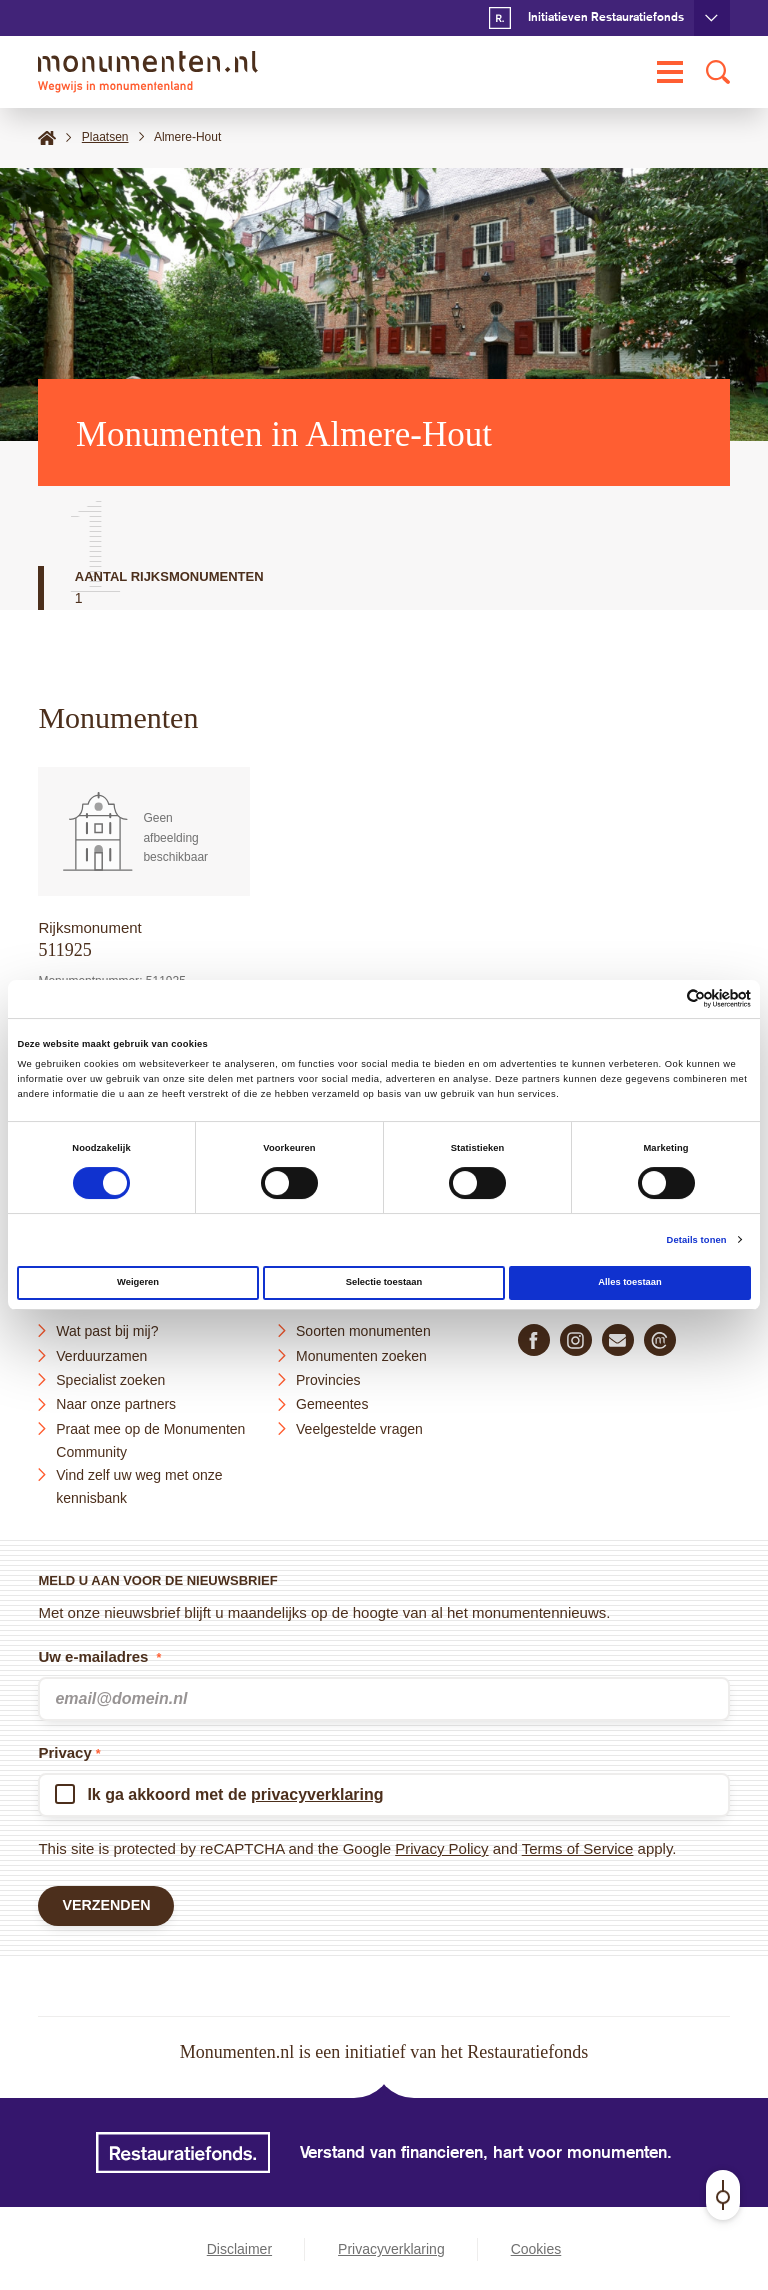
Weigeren (138, 1282)
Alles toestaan (629, 1282)
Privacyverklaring (391, 2250)
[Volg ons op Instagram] (576, 1337)
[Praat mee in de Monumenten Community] (660, 1337)
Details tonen (697, 1240)
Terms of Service (578, 1845)
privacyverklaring (317, 1791)
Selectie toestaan (384, 1282)
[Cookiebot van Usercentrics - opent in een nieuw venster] (663, 998)
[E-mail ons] (618, 1337)
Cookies (536, 2250)
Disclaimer (239, 2250)
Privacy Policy (441, 1845)
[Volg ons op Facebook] (534, 1337)
